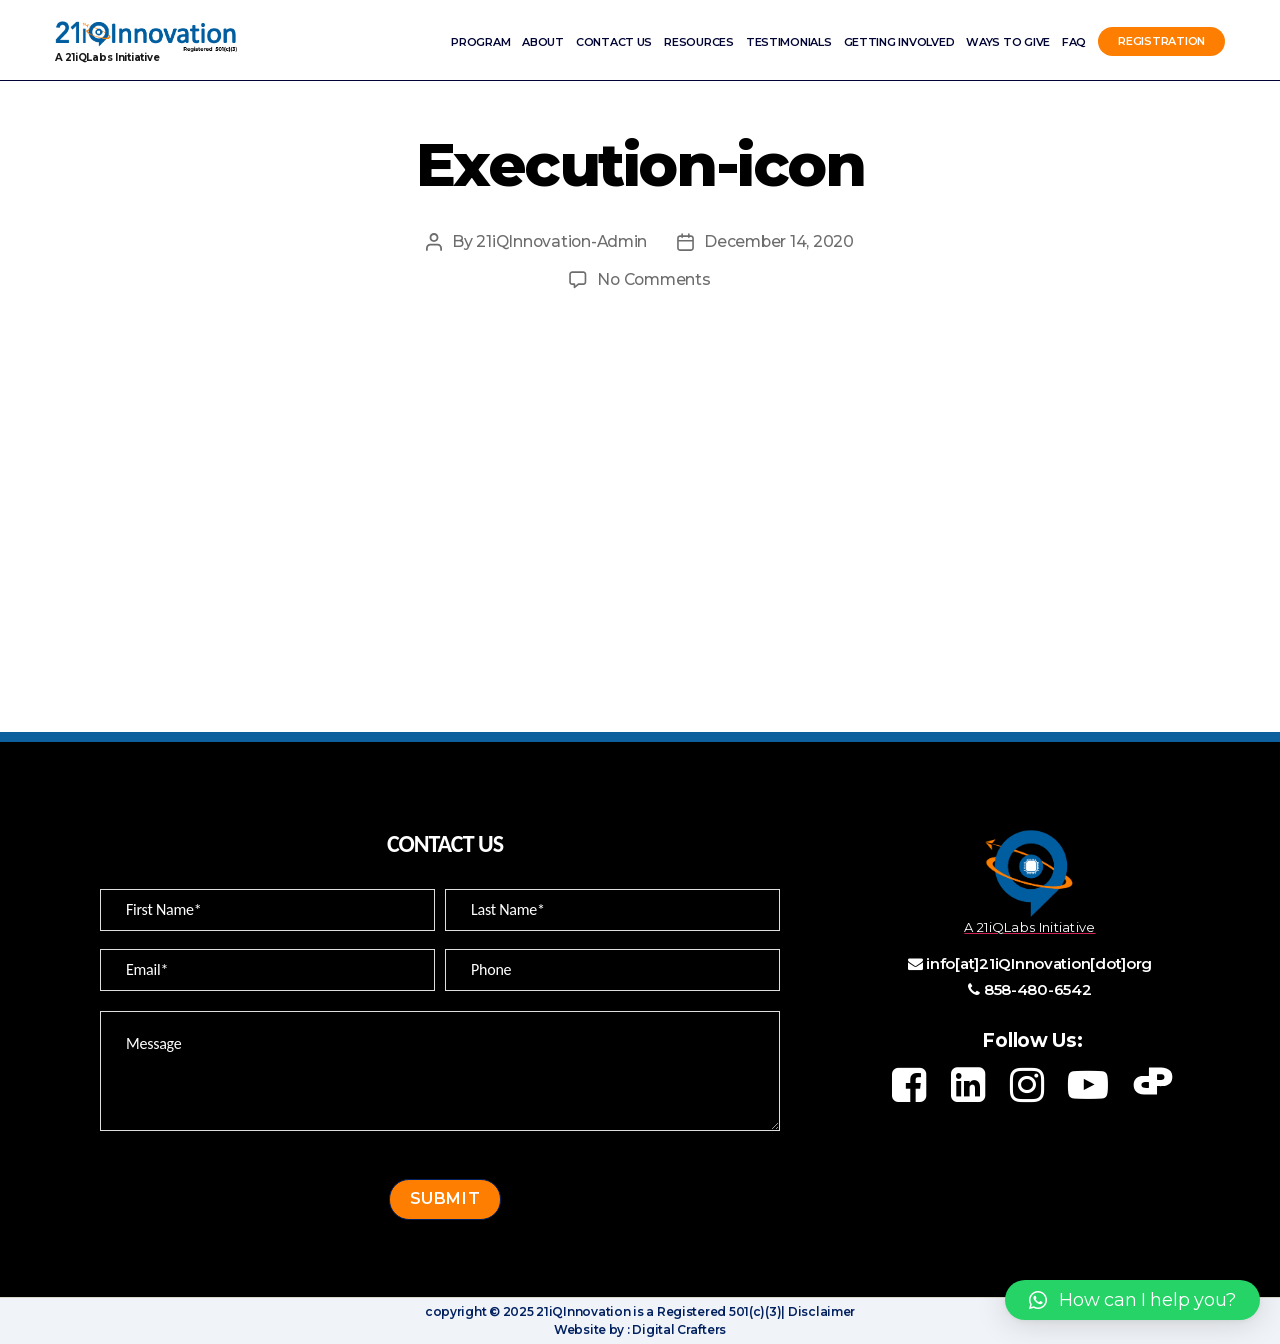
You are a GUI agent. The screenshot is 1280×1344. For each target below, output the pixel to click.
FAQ (1074, 42)
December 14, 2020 (781, 241)
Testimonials (789, 42)
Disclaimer (820, 1311)
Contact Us (614, 42)
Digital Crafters (678, 1329)
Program (480, 42)
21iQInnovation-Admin (561, 241)
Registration (1161, 42)
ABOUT (543, 42)
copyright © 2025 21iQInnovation (528, 1311)
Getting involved (899, 42)
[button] (1132, 1300)
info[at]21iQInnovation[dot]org (1039, 963)
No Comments (654, 279)
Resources (699, 42)
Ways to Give (1008, 42)
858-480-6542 (1038, 989)
